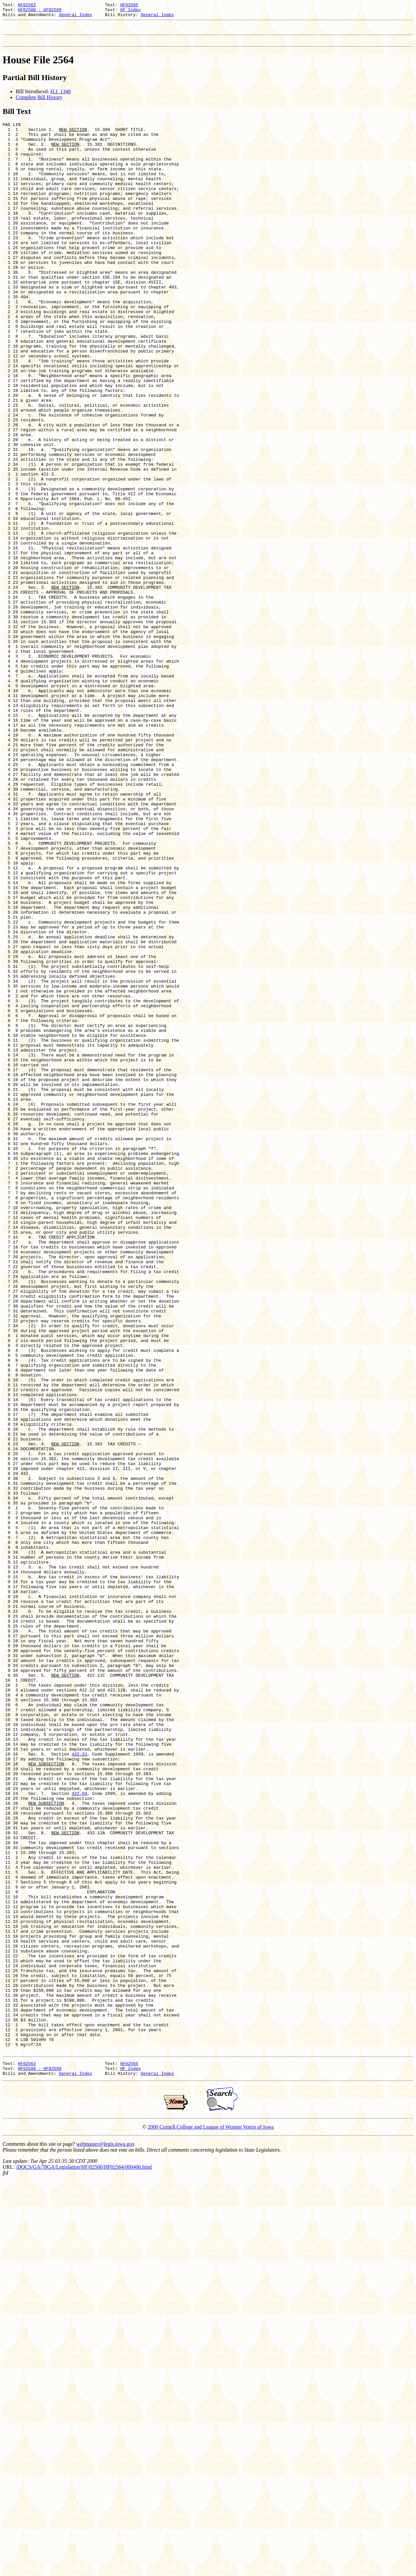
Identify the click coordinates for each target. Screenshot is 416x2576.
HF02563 (27, 6)
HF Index (130, 11)
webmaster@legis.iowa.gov (105, 2539)
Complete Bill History (39, 103)
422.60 (79, 2134)
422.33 (79, 2087)
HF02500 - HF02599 (40, 11)
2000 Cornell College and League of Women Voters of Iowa (211, 2521)
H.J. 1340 (60, 97)
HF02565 (129, 6)
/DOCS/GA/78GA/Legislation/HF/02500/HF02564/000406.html (84, 2562)
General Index (75, 17)
